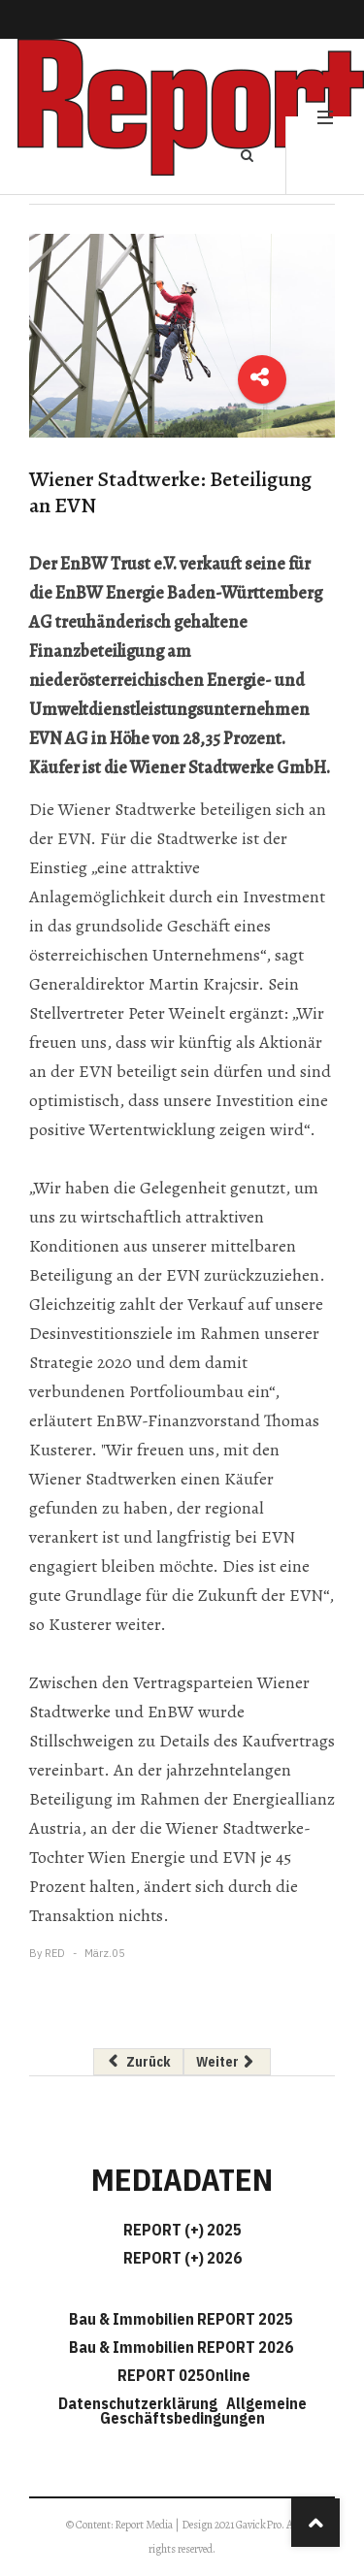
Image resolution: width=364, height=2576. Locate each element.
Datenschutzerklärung (140, 2403)
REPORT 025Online (182, 2375)
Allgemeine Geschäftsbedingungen (203, 2411)
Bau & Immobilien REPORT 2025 (181, 2319)
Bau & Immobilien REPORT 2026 (181, 2347)
